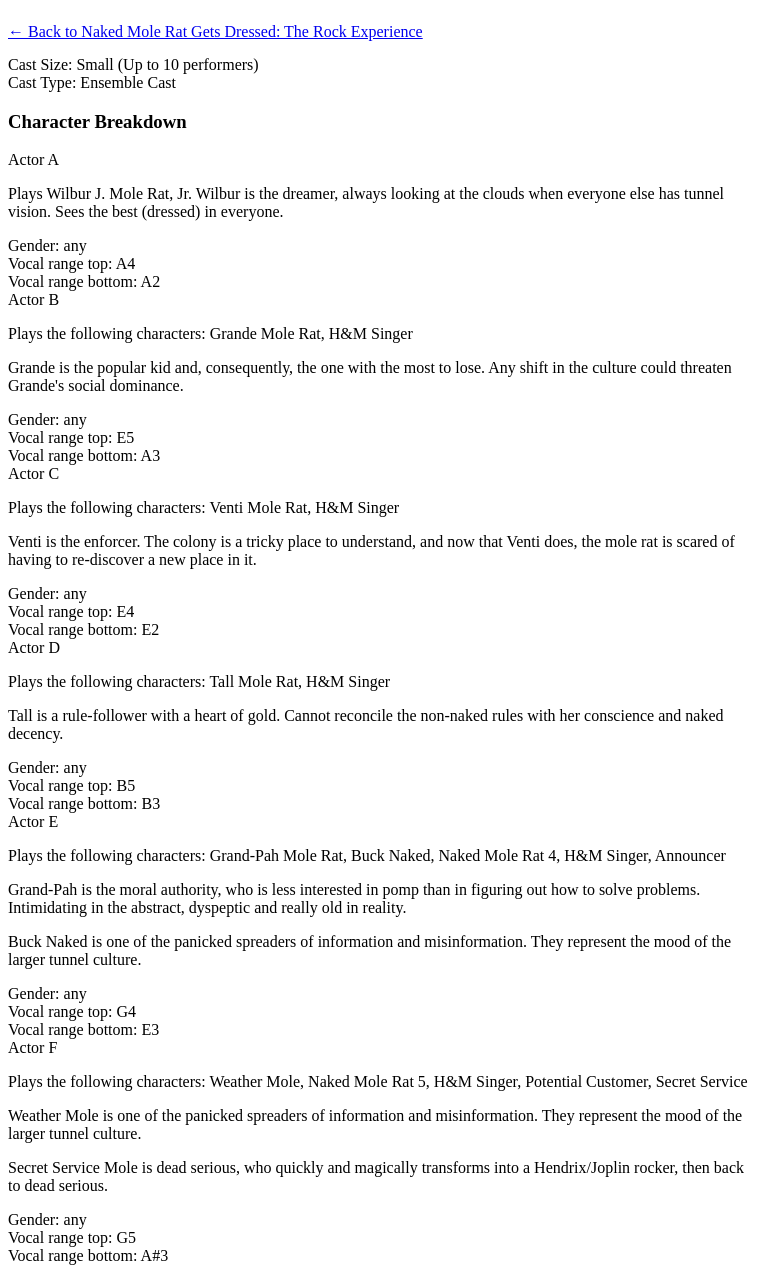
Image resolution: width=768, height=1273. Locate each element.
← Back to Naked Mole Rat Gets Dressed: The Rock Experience (215, 31)
